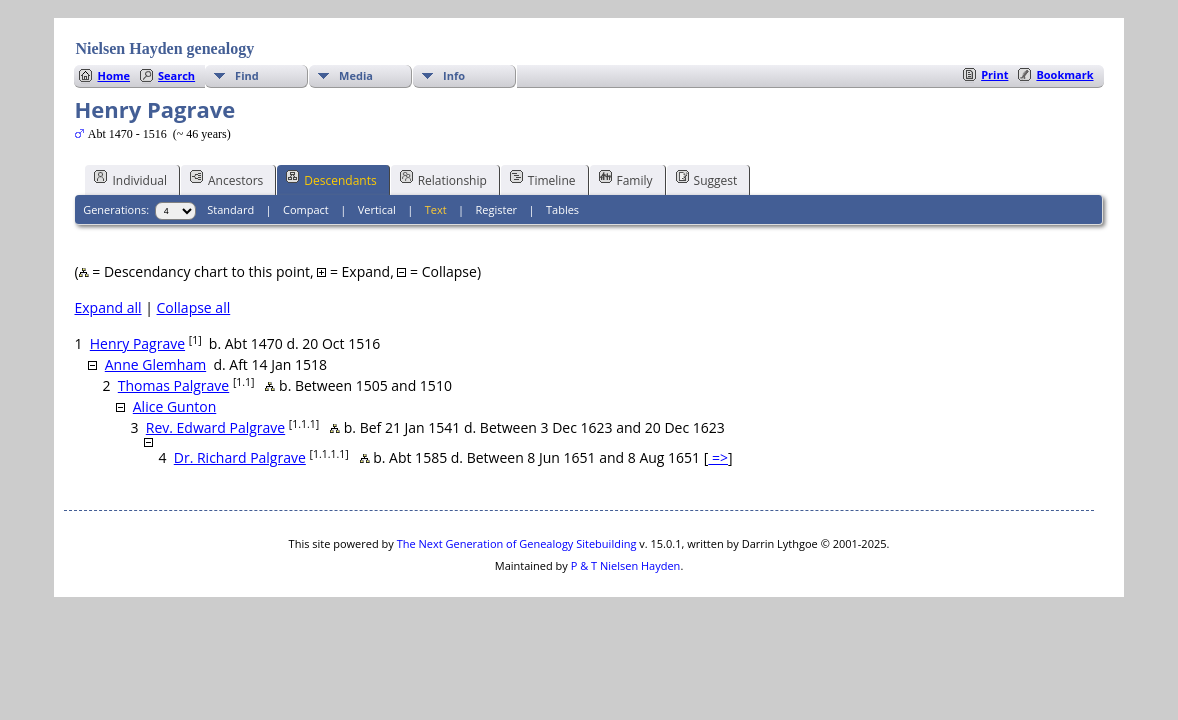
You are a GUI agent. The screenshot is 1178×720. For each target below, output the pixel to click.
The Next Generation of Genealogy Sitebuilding (517, 543)
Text (436, 209)
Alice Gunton (174, 406)
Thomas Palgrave (173, 385)
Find (247, 75)
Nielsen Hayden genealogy (164, 48)
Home (113, 75)
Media (356, 75)
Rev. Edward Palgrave (215, 427)
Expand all (107, 307)
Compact (306, 209)
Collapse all (194, 307)
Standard (230, 209)
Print (994, 74)
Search (176, 75)
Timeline (543, 179)
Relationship (443, 179)
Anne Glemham (155, 364)
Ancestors (226, 179)
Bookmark (1064, 74)
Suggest (707, 179)
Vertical (377, 209)
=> (718, 457)
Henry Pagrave (137, 343)
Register (497, 209)
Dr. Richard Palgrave (240, 457)
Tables (562, 209)
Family (626, 179)
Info (454, 75)
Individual (130, 179)
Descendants (331, 179)
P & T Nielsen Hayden (626, 565)
